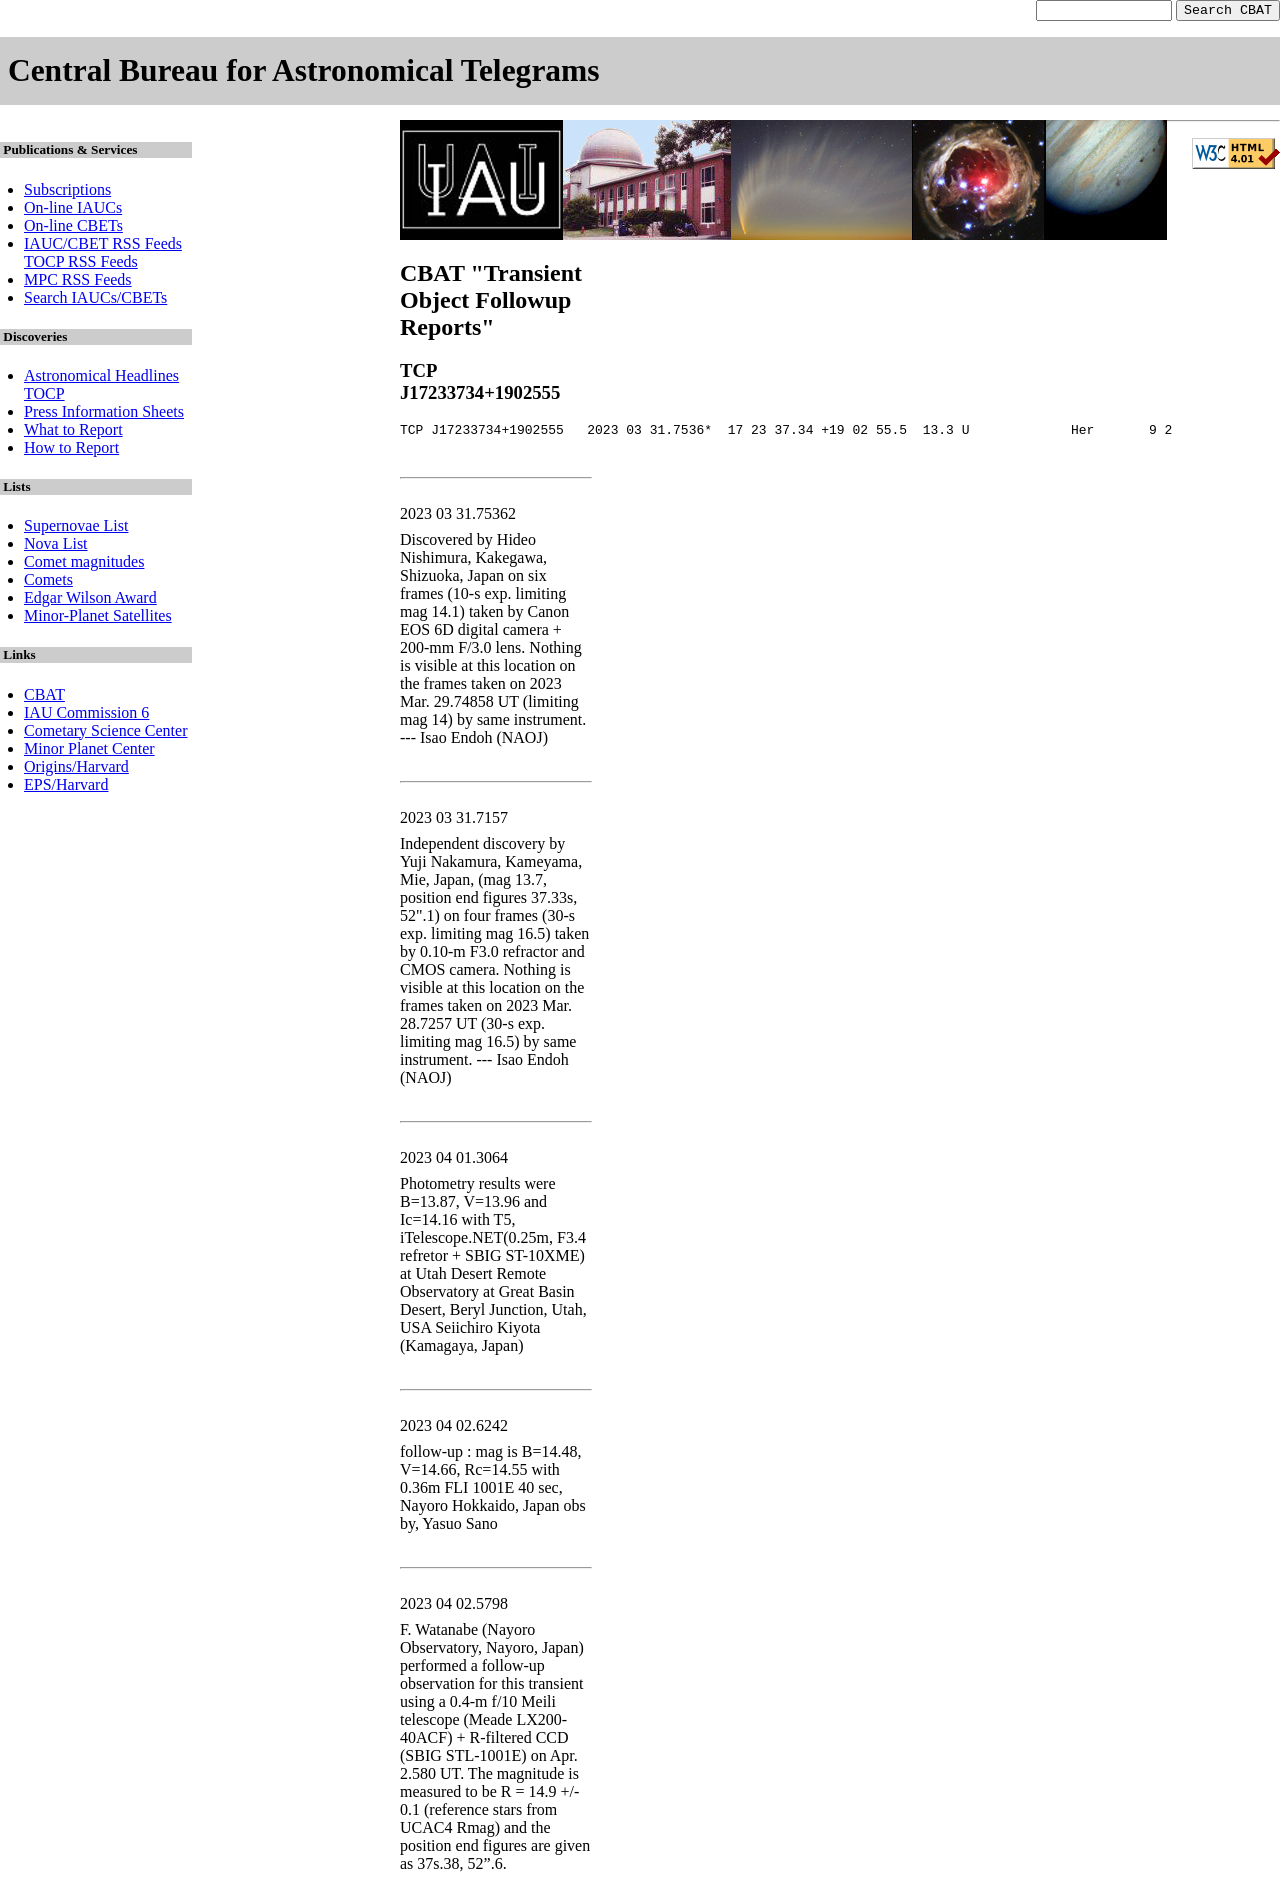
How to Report (71, 450)
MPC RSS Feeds (78, 282)
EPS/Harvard (66, 787)
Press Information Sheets (104, 414)
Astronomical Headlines (101, 378)
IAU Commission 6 (86, 715)
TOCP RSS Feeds (81, 264)
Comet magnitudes (84, 564)
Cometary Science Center (106, 733)
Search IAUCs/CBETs (95, 300)
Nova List (56, 546)
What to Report (73, 432)
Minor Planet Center (89, 751)
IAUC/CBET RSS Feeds (103, 246)
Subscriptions (67, 192)
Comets (48, 582)
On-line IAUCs (73, 210)
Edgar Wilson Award (90, 600)
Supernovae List (76, 528)
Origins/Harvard (76, 769)
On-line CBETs (73, 228)
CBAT (44, 697)
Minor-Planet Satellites (98, 618)
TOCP (44, 396)
